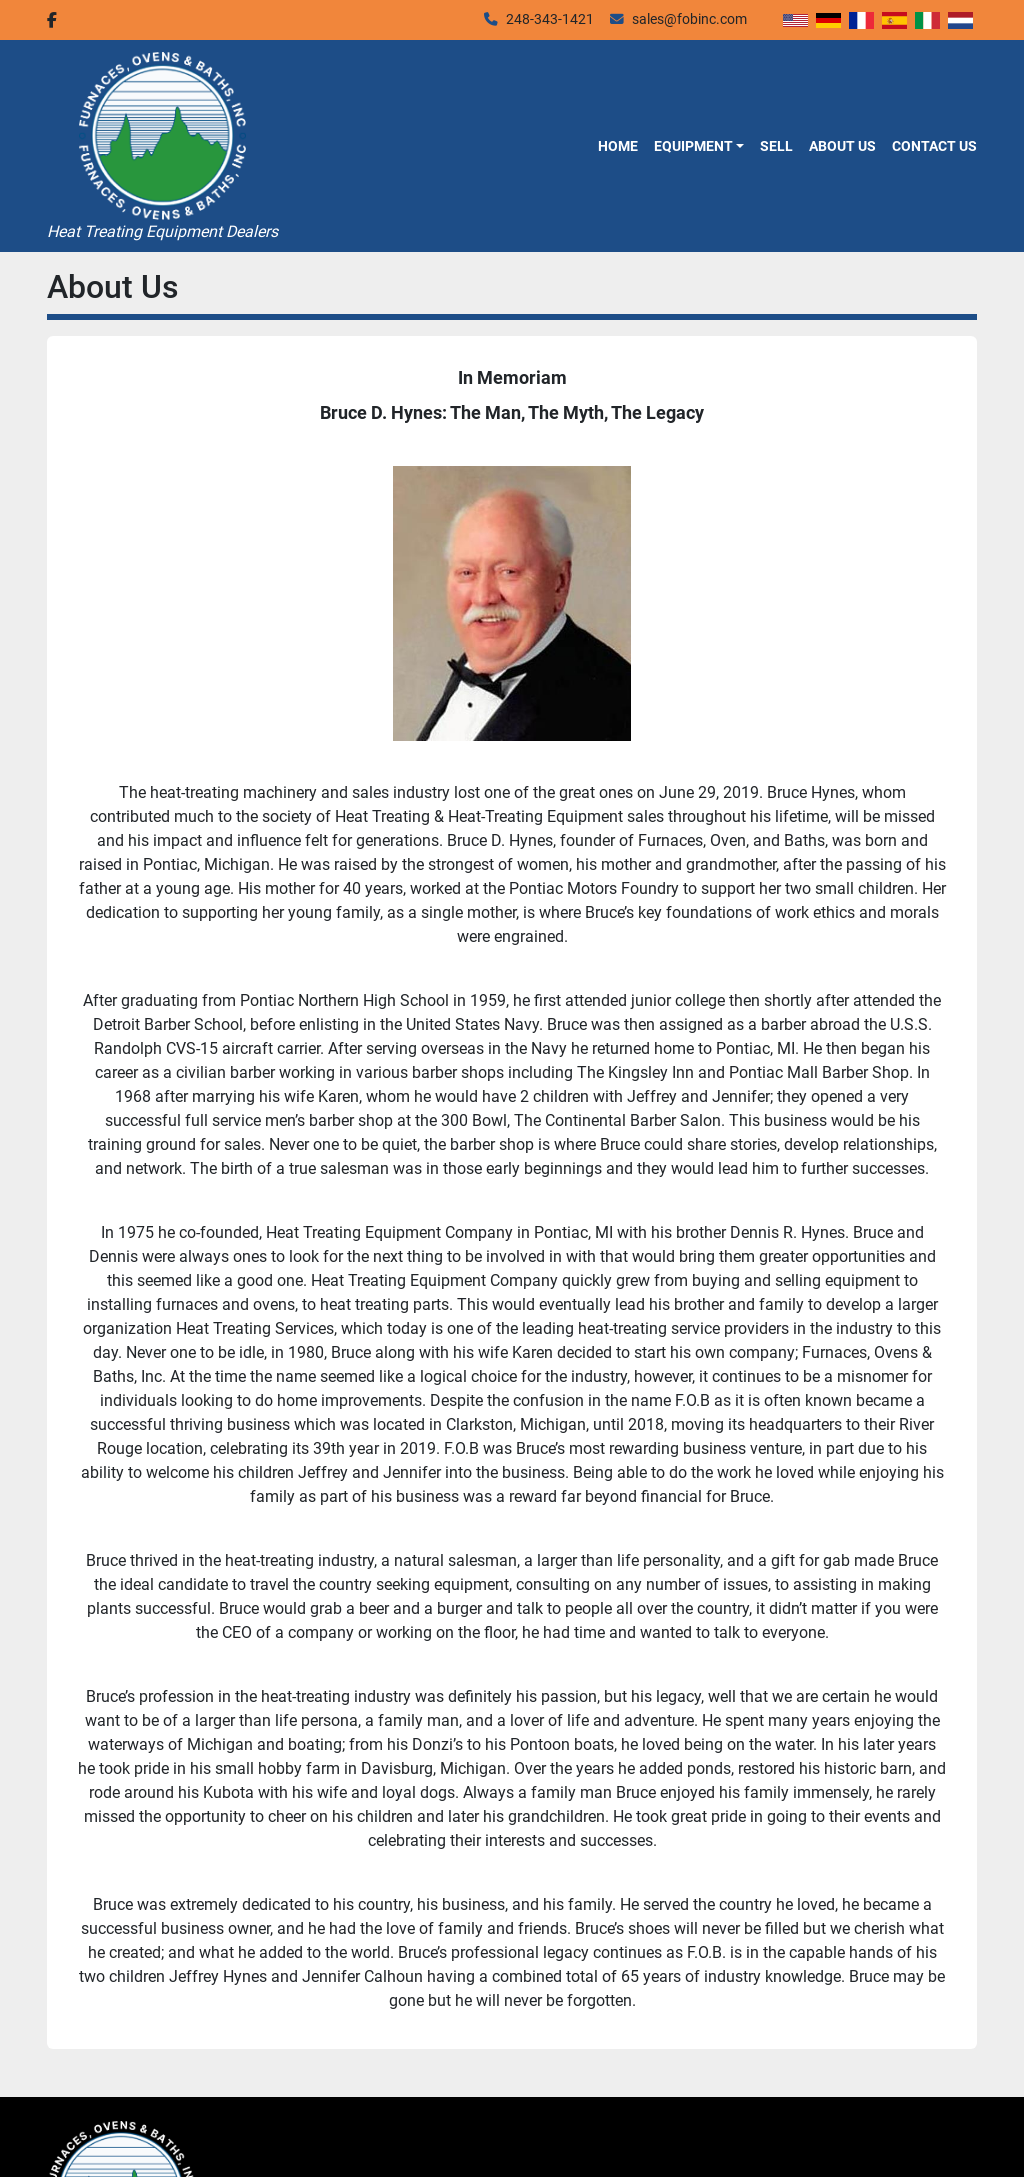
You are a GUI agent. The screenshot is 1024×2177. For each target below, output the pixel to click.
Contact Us (934, 146)
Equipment (693, 146)
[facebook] (52, 20)
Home (618, 146)
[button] (699, 146)
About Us (842, 146)
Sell (776, 146)
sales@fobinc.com (689, 19)
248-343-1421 (550, 19)
